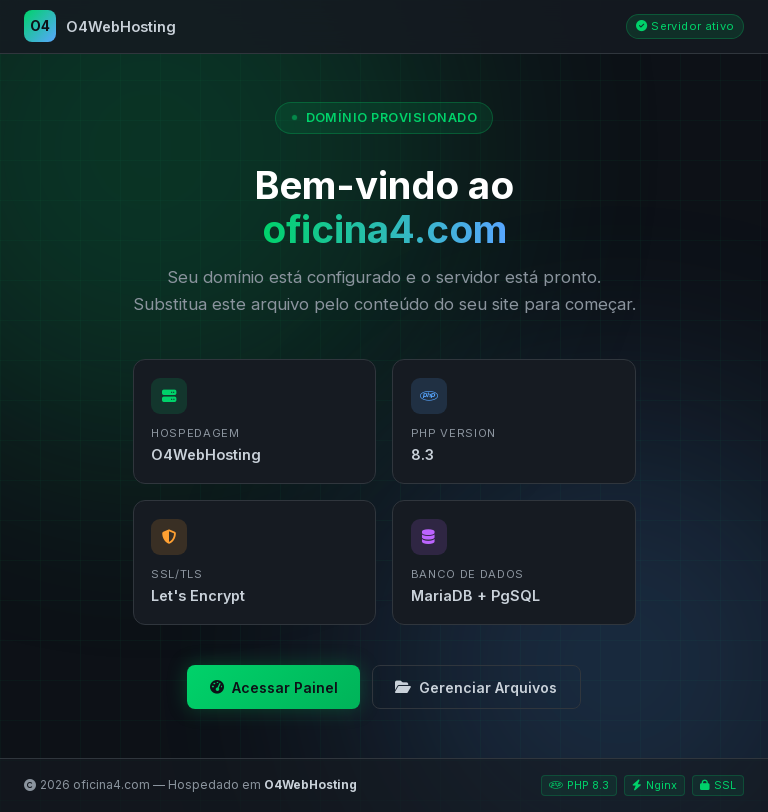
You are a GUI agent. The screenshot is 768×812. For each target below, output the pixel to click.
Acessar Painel (274, 687)
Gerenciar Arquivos (476, 687)
